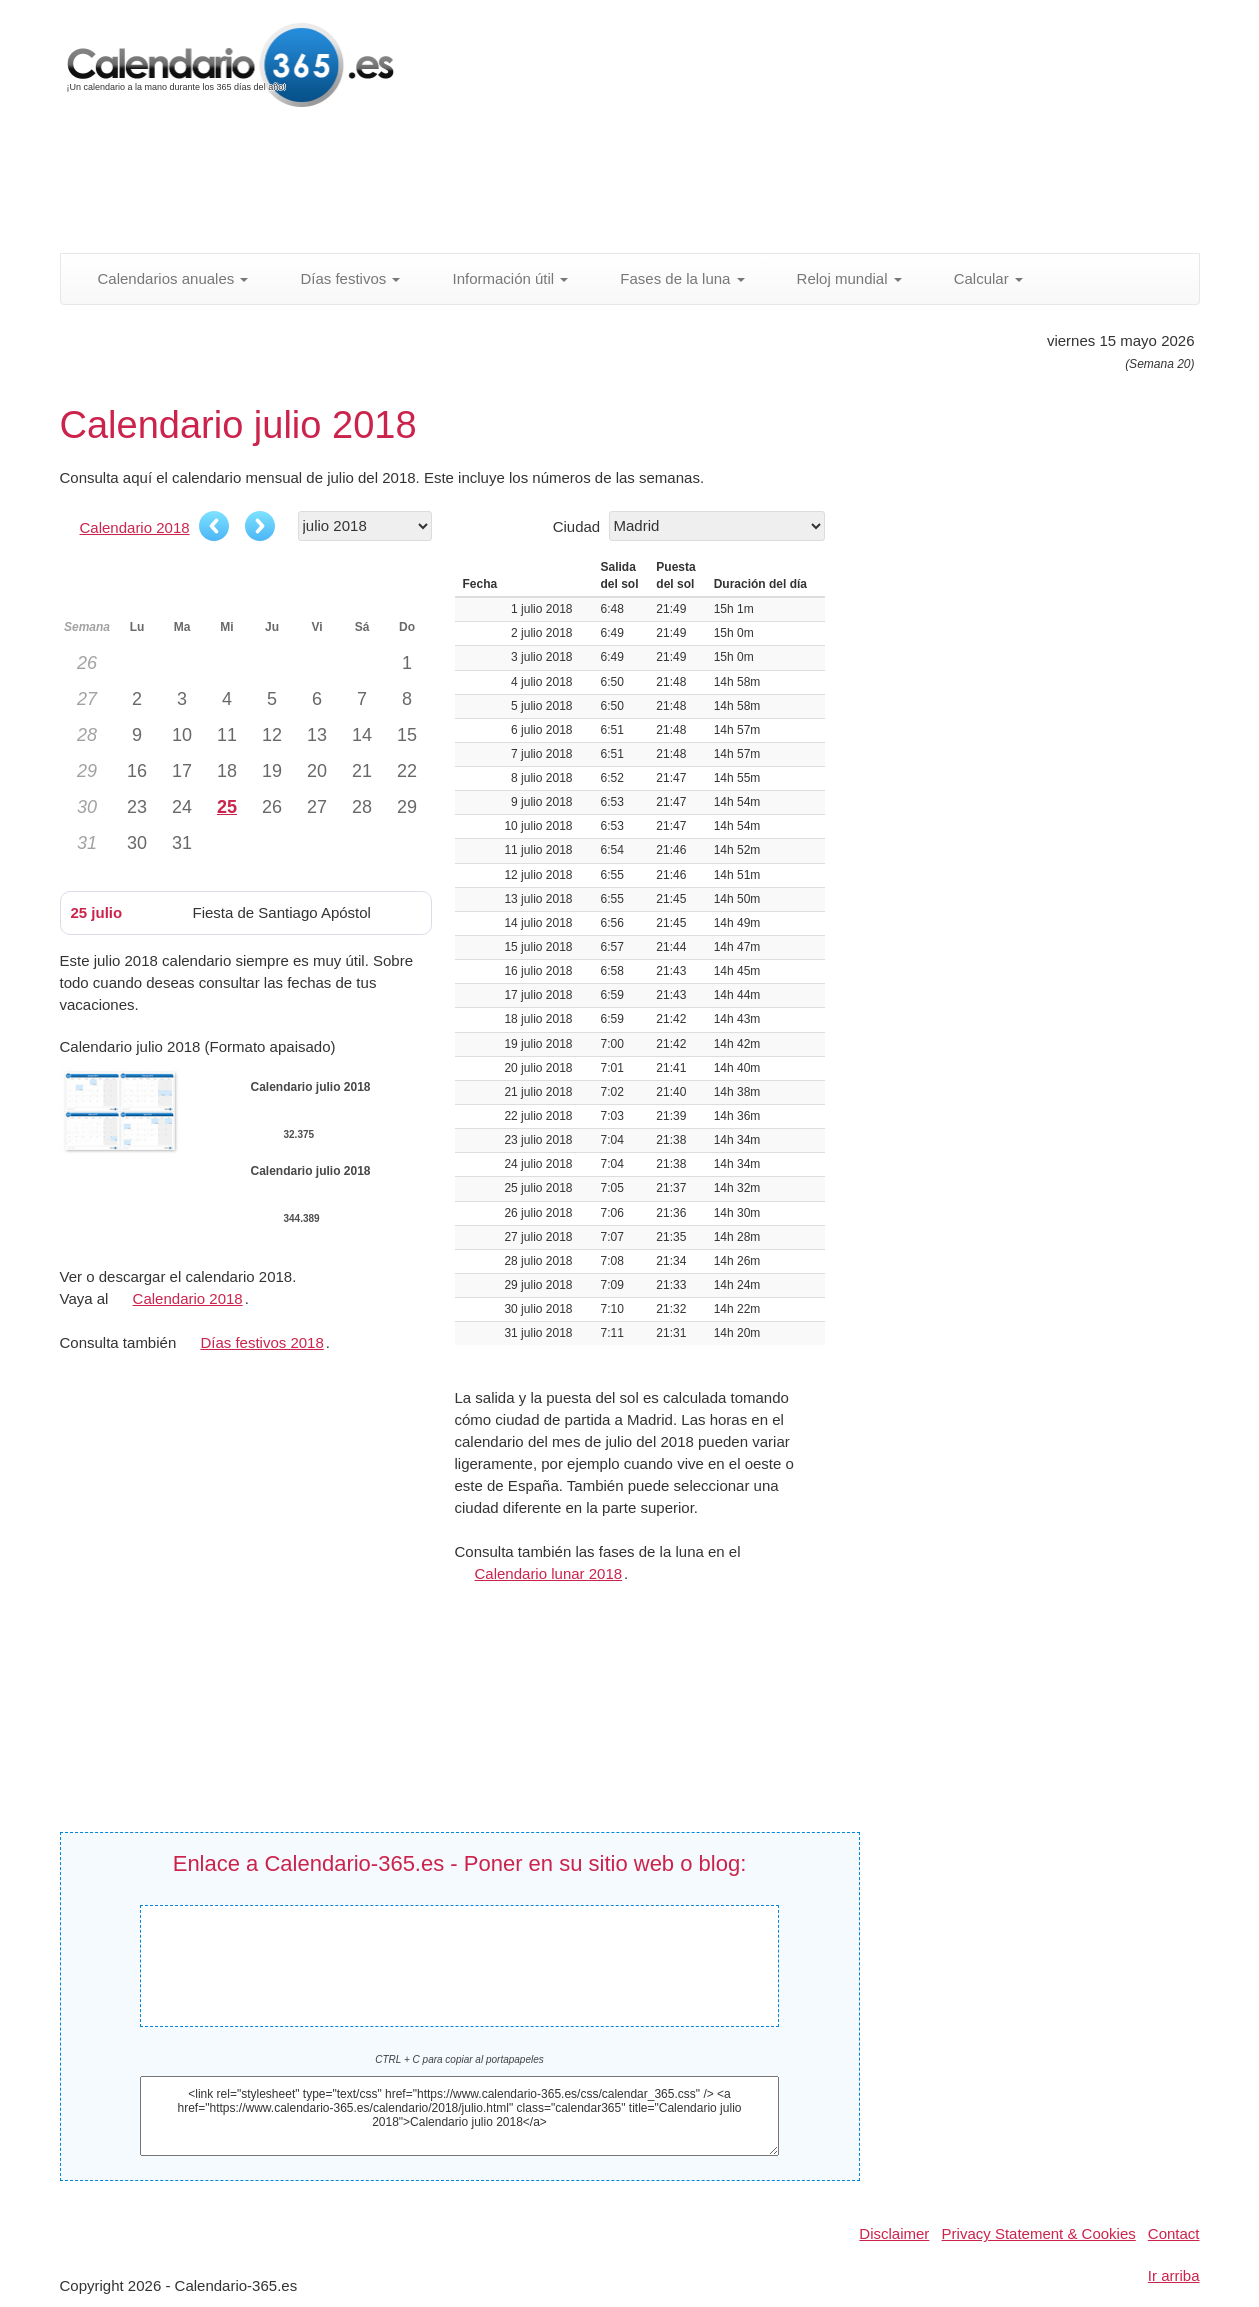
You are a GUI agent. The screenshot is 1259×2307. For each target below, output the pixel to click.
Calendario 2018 (135, 527)
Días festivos (339, 278)
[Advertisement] (545, 185)
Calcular (977, 278)
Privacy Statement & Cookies (1039, 2233)
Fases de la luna (671, 278)
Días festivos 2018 (261, 1342)
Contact (1174, 2233)
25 (227, 807)
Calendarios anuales (162, 278)
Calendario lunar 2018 (549, 1573)
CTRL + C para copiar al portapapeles (459, 2059)
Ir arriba (1174, 2275)
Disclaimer (894, 2233)
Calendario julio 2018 (460, 1951)
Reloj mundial (838, 278)
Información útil (499, 278)
